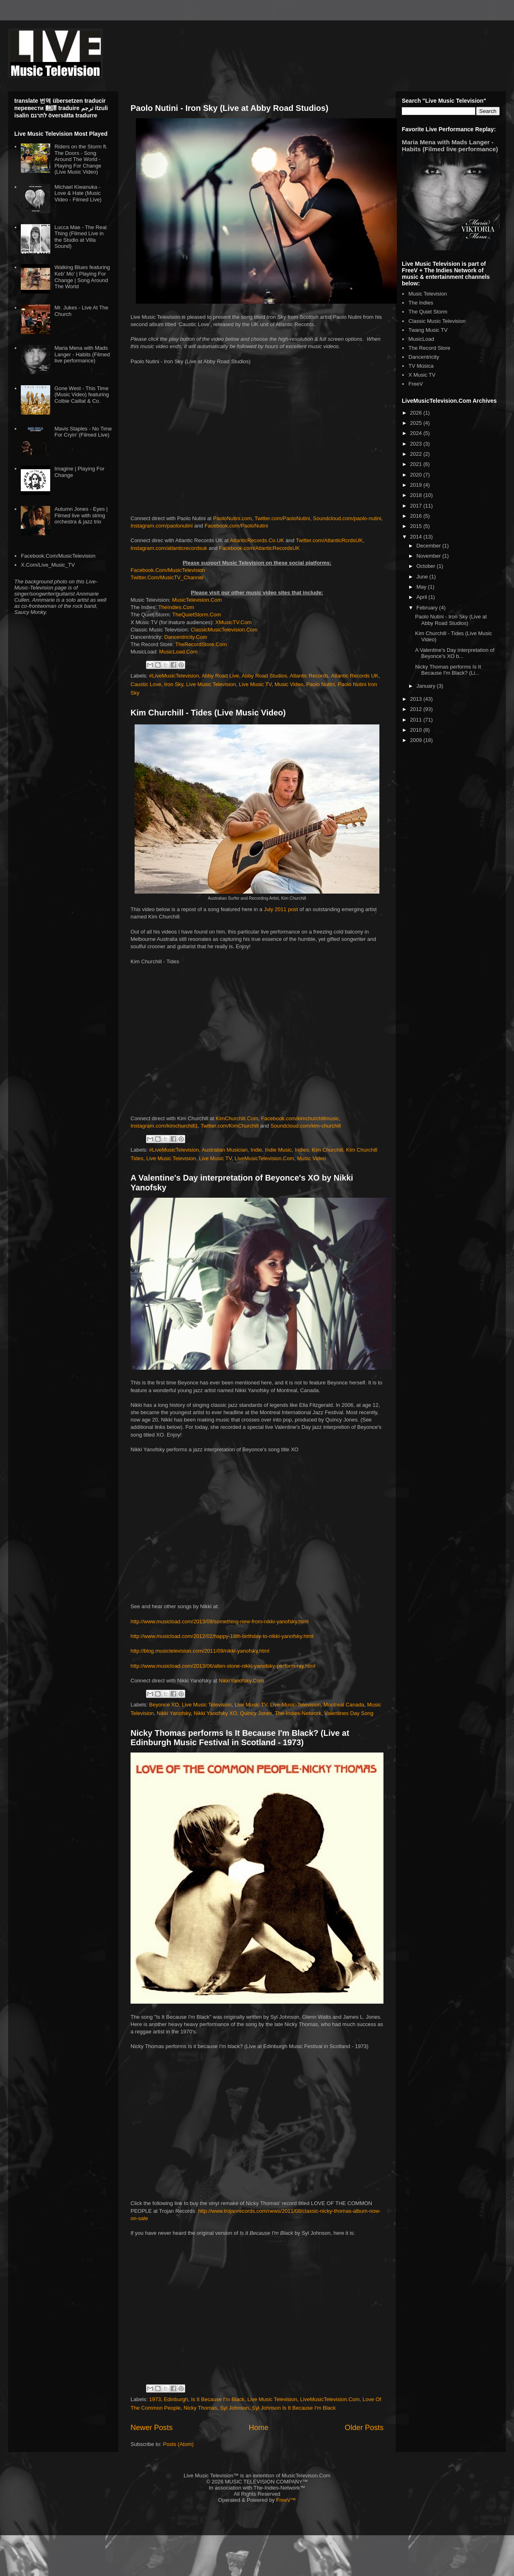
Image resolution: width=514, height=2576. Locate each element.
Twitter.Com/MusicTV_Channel (167, 577)
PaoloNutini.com (232, 518)
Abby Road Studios (264, 676)
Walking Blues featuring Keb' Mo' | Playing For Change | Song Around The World (82, 276)
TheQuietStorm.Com (196, 614)
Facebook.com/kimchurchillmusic (300, 1118)
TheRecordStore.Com (201, 644)
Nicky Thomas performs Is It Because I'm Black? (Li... (448, 670)
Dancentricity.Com (185, 637)
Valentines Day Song (348, 1713)
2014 (416, 537)
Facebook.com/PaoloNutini (236, 526)
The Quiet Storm (427, 312)
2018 (416, 495)
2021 (416, 464)
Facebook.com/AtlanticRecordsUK (259, 548)
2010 (416, 730)
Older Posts (364, 2428)
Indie (256, 1150)
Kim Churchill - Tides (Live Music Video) (208, 712)
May (422, 587)
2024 (416, 433)
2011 (416, 720)
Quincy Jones (256, 1713)
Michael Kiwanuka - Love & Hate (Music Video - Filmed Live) (77, 193)
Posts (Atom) (178, 2444)
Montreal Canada (343, 1705)
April (423, 597)
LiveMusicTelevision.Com (264, 1158)
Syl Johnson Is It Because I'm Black (294, 2408)
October (427, 566)
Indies (302, 1150)
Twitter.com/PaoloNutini (282, 518)
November (430, 556)
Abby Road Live (220, 676)
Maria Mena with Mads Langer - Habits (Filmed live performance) (82, 354)
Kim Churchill (327, 1150)
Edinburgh (176, 2399)
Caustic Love (146, 684)
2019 (416, 485)
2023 (416, 444)
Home (259, 2428)
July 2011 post (281, 909)
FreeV (415, 384)
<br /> (257, 2121)
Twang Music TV (428, 330)
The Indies (420, 303)
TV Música (420, 366)
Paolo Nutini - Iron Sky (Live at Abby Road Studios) (229, 108)
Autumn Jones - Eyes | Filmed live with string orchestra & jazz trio (81, 515)
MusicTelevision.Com (197, 600)
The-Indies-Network (298, 1713)
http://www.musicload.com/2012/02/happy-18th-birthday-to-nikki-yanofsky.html (222, 1636)
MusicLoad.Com (178, 652)
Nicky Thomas (200, 2408)
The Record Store (429, 348)
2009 (416, 740)
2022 (416, 454)
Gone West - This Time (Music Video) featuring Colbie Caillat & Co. (81, 394)
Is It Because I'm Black (217, 2399)
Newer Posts (152, 2428)
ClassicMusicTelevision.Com (224, 630)
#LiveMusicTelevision (174, 676)
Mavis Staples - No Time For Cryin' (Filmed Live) (83, 432)
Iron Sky (173, 684)
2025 (416, 423)
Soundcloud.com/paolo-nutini (347, 518)
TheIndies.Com (176, 607)
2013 (416, 699)
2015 (416, 526)
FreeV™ (286, 2500)
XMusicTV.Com (233, 622)
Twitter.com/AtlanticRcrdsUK (329, 540)
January (427, 686)
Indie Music (278, 1150)
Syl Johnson (234, 2408)
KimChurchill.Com (237, 1118)
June (423, 577)
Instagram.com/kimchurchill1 (164, 1126)
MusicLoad (421, 339)
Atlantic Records (309, 676)
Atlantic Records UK (354, 676)
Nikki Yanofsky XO (215, 1713)
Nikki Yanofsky (174, 1713)
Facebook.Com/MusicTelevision (168, 570)
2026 (416, 413)
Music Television (427, 294)
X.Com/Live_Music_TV (48, 565)
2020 (416, 475)
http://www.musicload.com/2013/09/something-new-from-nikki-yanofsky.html (219, 1621)
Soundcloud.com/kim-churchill (305, 1126)
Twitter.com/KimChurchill (230, 1126)
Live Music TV (255, 684)
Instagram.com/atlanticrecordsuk (169, 548)
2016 (416, 516)
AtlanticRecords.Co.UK (257, 540)
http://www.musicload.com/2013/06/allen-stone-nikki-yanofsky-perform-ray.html (223, 1666)
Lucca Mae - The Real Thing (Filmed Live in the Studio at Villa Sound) (80, 236)
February (428, 608)
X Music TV (421, 375)
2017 (416, 506)
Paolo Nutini (320, 684)
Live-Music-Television (295, 1705)
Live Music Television (211, 684)
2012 (416, 709)
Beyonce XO (164, 1705)
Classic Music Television (436, 321)
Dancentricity (423, 357)
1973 (155, 2399)
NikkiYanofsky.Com (241, 1681)
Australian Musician (225, 1150)
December (430, 546)
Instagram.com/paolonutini (162, 526)
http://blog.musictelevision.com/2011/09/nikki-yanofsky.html (200, 1651)
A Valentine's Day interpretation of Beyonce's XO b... (454, 653)
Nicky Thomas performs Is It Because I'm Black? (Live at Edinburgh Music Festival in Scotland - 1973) (240, 1737)
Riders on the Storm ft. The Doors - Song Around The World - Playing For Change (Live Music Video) (80, 159)
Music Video (289, 684)
